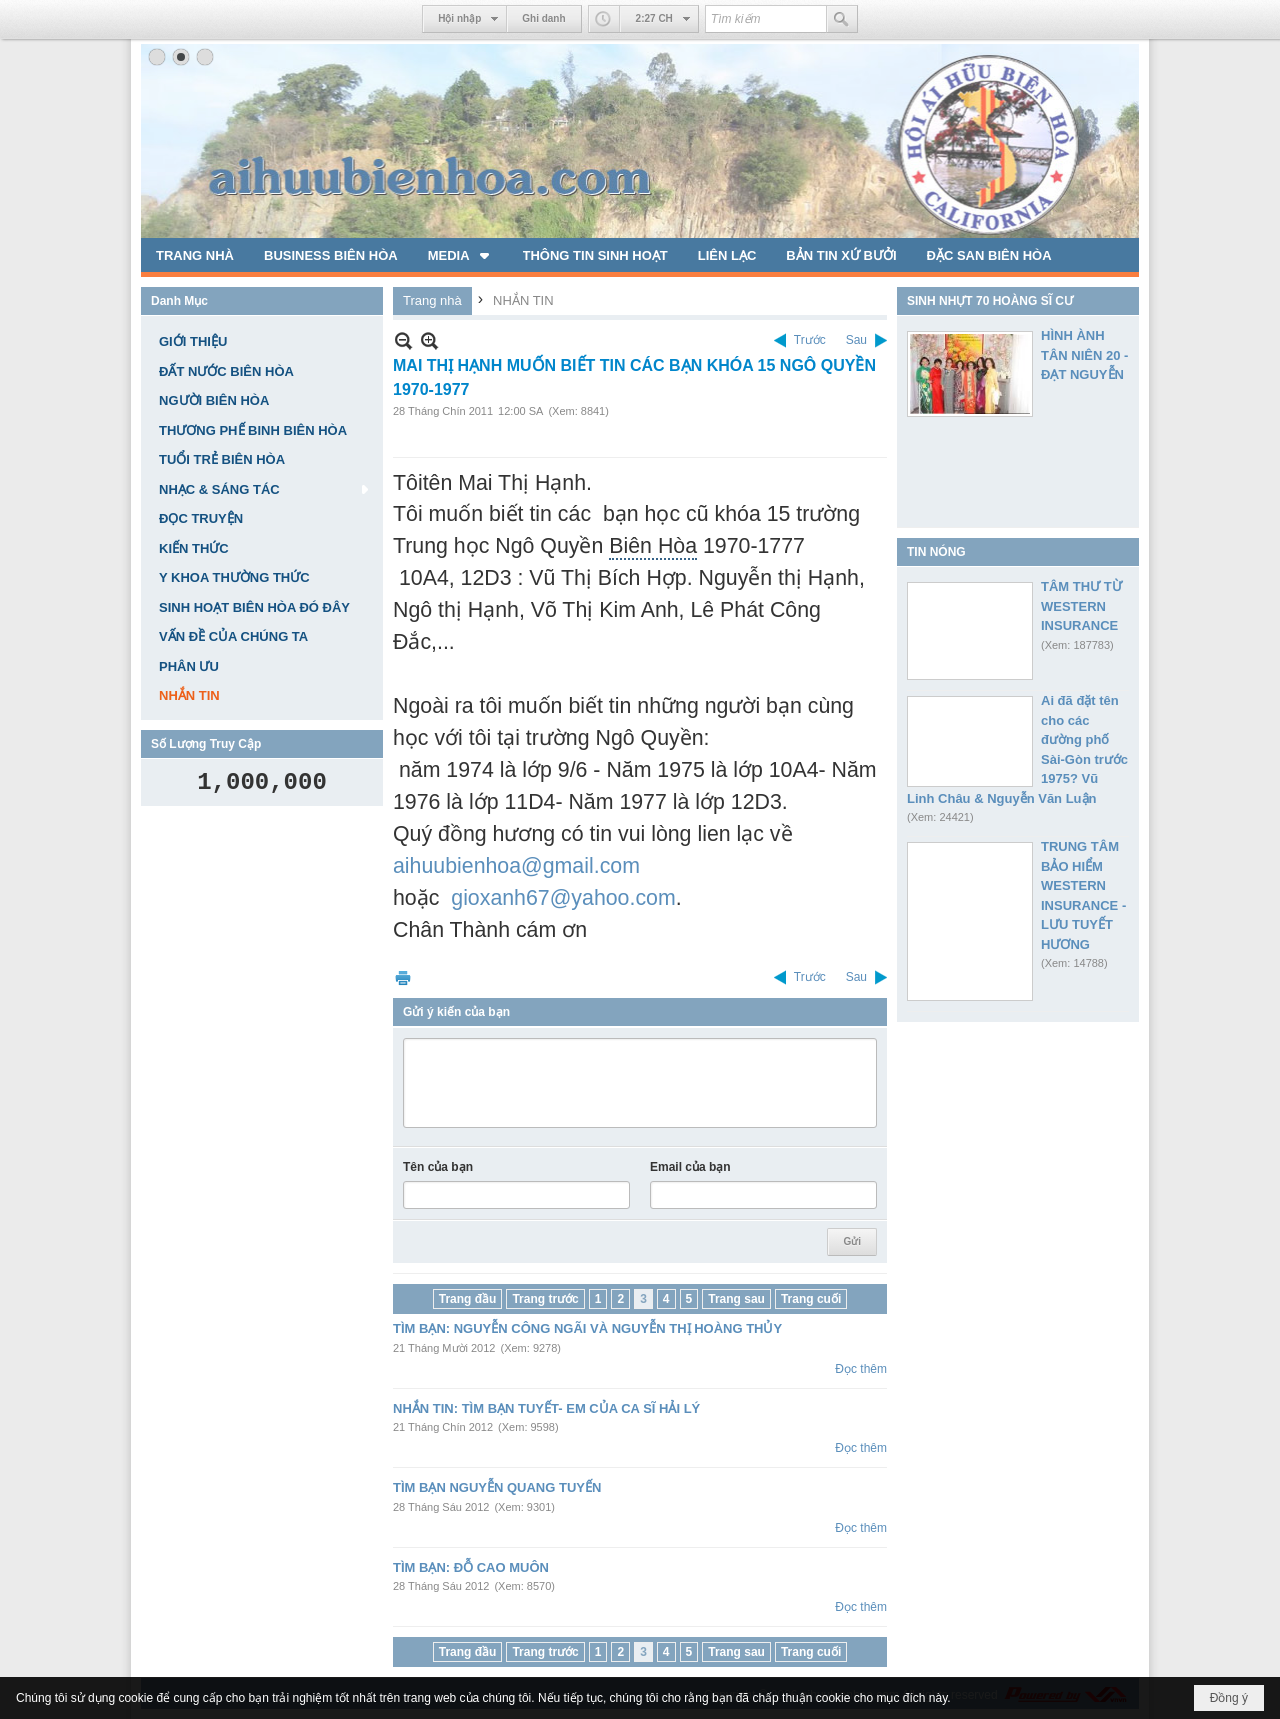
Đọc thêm (861, 1369)
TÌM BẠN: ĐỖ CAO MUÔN (471, 1567)
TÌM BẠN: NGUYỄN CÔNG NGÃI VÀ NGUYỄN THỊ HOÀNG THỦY (587, 1328)
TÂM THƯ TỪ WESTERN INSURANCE (1081, 606)
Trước (810, 340)
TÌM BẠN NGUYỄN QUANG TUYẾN (497, 1487)
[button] (460, 255)
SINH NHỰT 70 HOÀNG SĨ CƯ (990, 301)
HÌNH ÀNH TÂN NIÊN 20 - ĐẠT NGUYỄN (1084, 355)
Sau (856, 340)
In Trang (403, 977)
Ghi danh (543, 18)
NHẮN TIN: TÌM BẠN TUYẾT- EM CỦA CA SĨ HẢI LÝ (546, 1408)
